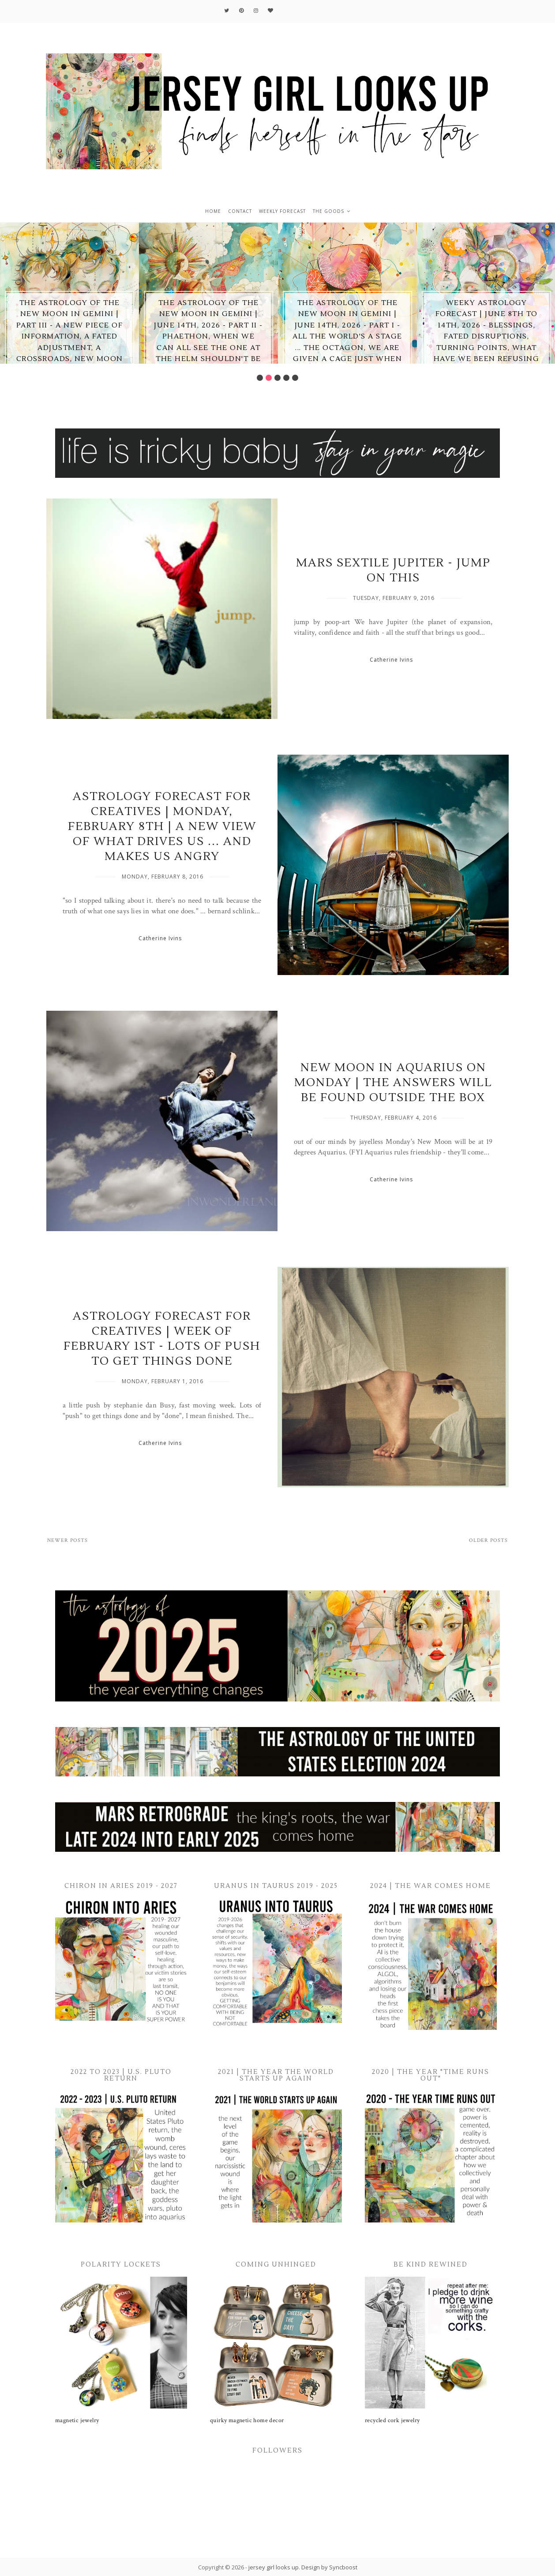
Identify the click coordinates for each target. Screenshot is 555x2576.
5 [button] (295, 378)
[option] (69, 293)
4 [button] (286, 378)
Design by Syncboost (329, 2567)
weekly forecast (282, 211)
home (213, 211)
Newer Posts (67, 1540)
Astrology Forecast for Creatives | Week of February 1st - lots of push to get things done (162, 1339)
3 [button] (277, 378)
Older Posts (488, 1540)
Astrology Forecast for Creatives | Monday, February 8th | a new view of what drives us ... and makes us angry (162, 826)
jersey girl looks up (273, 2567)
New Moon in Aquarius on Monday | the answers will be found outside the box (393, 1082)
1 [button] (260, 378)
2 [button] (269, 378)
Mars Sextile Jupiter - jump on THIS (393, 570)
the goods (328, 211)
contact (240, 211)
